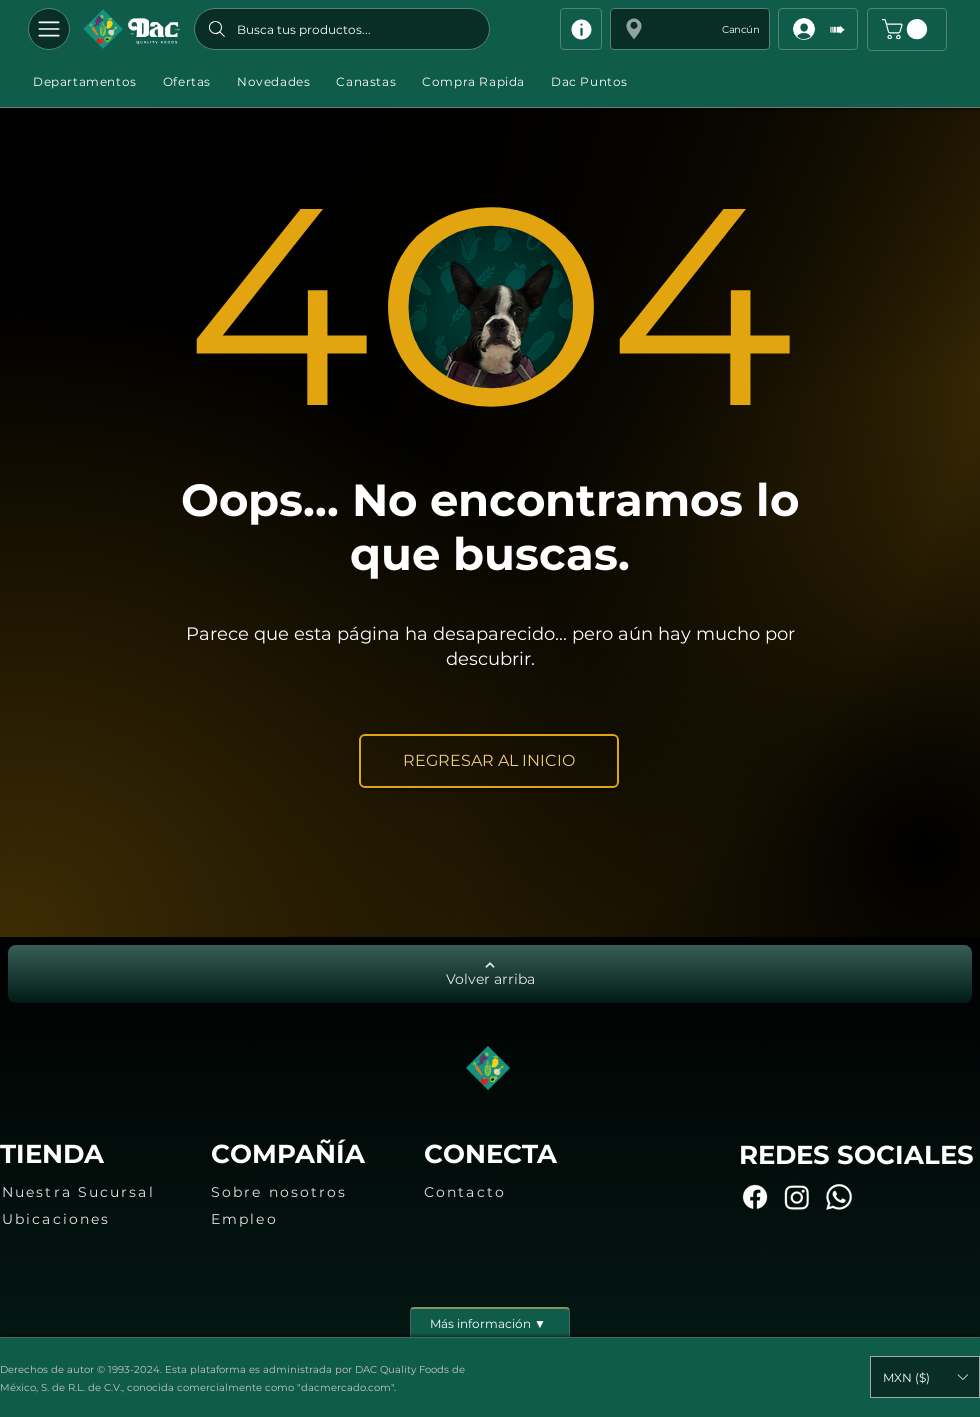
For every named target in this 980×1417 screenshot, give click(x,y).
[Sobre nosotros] (300, 1192)
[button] (690, 29)
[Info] (581, 29)
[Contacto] (513, 1192)
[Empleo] (300, 1219)
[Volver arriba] (490, 974)
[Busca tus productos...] (342, 29)
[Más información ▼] (490, 1322)
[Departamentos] (49, 29)
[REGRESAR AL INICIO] (489, 761)
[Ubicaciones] (91, 1219)
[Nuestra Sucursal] (91, 1192)
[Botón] (131, 29)
